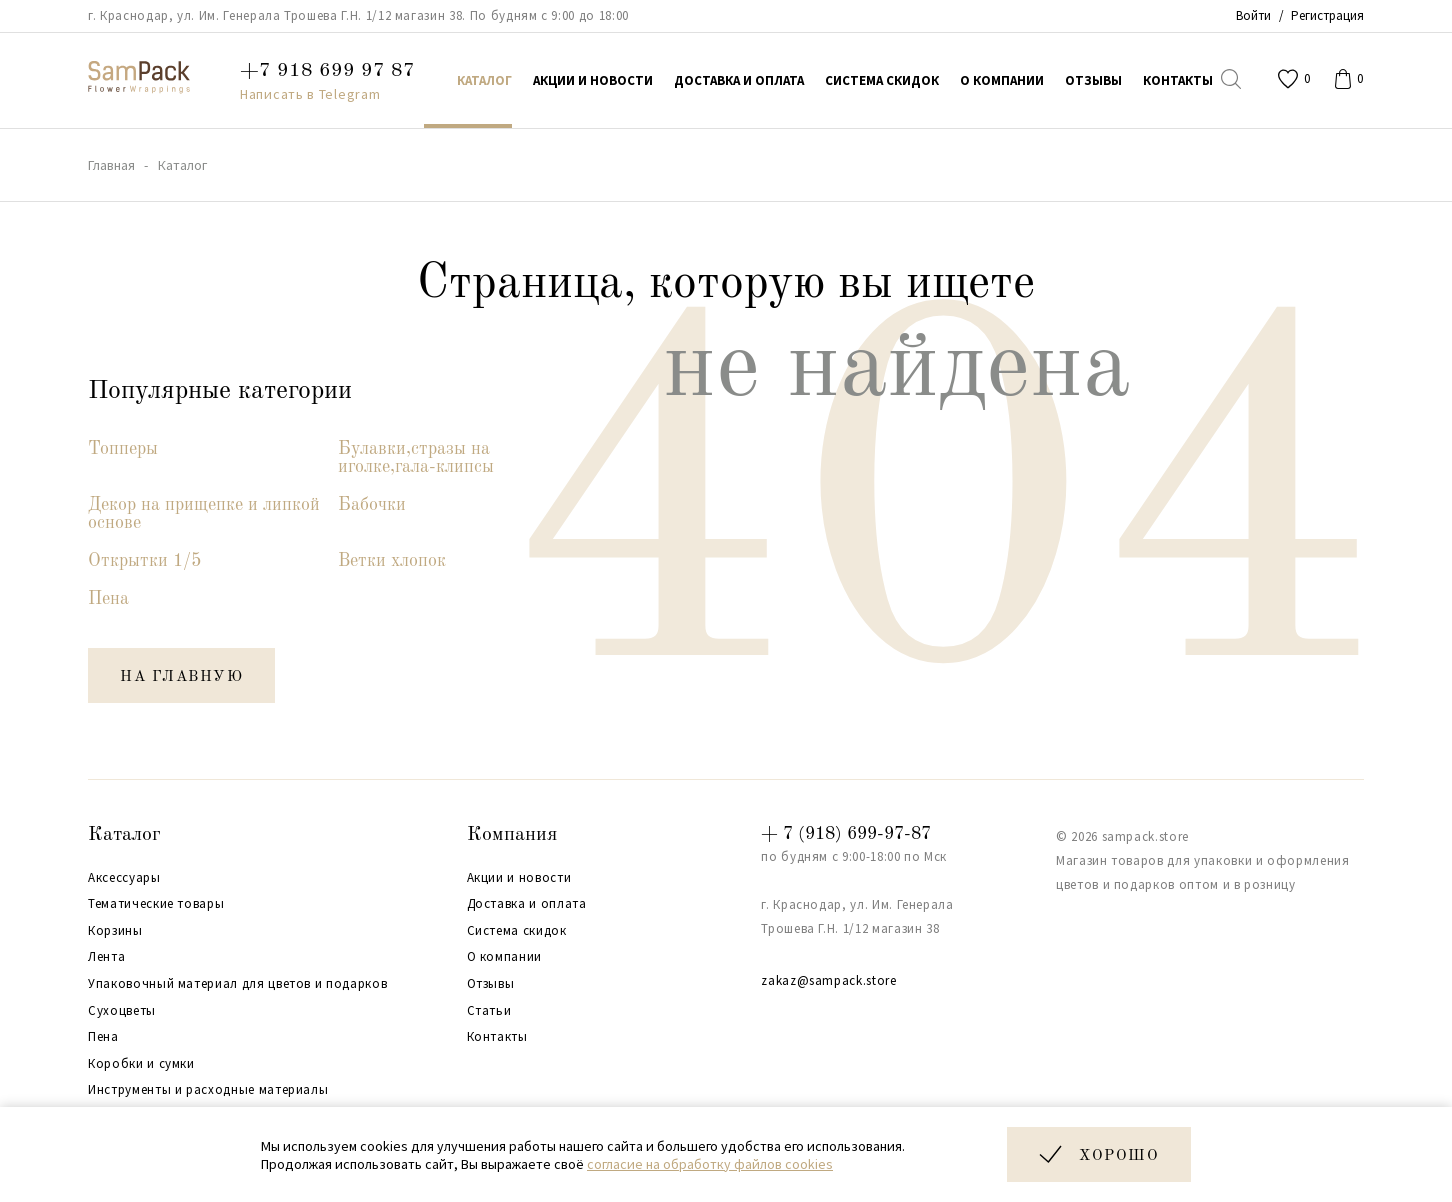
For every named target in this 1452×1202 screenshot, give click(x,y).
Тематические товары (156, 904)
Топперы (123, 449)
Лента (106, 957)
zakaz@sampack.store (828, 980)
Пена (108, 599)
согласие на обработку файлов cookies (710, 1164)
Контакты (497, 1037)
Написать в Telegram (310, 94)
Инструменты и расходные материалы (208, 1090)
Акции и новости (519, 878)
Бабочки (372, 505)
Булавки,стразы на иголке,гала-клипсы (416, 458)
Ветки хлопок (392, 561)
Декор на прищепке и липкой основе (204, 514)
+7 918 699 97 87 (327, 71)
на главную (181, 677)
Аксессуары (124, 878)
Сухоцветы (122, 1011)
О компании (505, 957)
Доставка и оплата (527, 904)
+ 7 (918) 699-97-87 (846, 834)
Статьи (489, 1011)
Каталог (124, 835)
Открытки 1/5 (144, 561)
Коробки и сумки (141, 1064)
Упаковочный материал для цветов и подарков (237, 984)
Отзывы (491, 984)
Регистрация (1327, 15)
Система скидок (517, 931)
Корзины (115, 931)
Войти (1253, 15)
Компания (512, 835)
